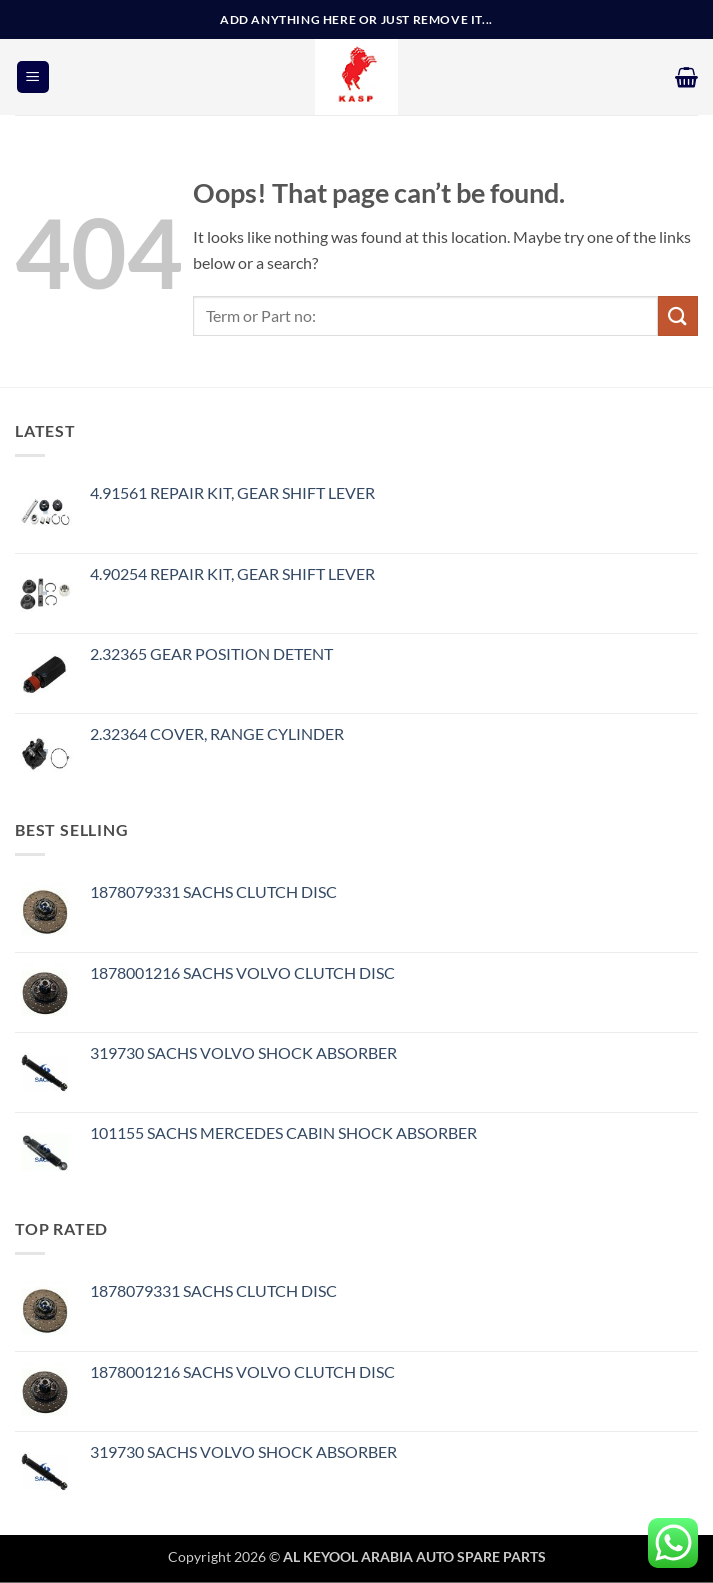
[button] (33, 77)
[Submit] (678, 315)
